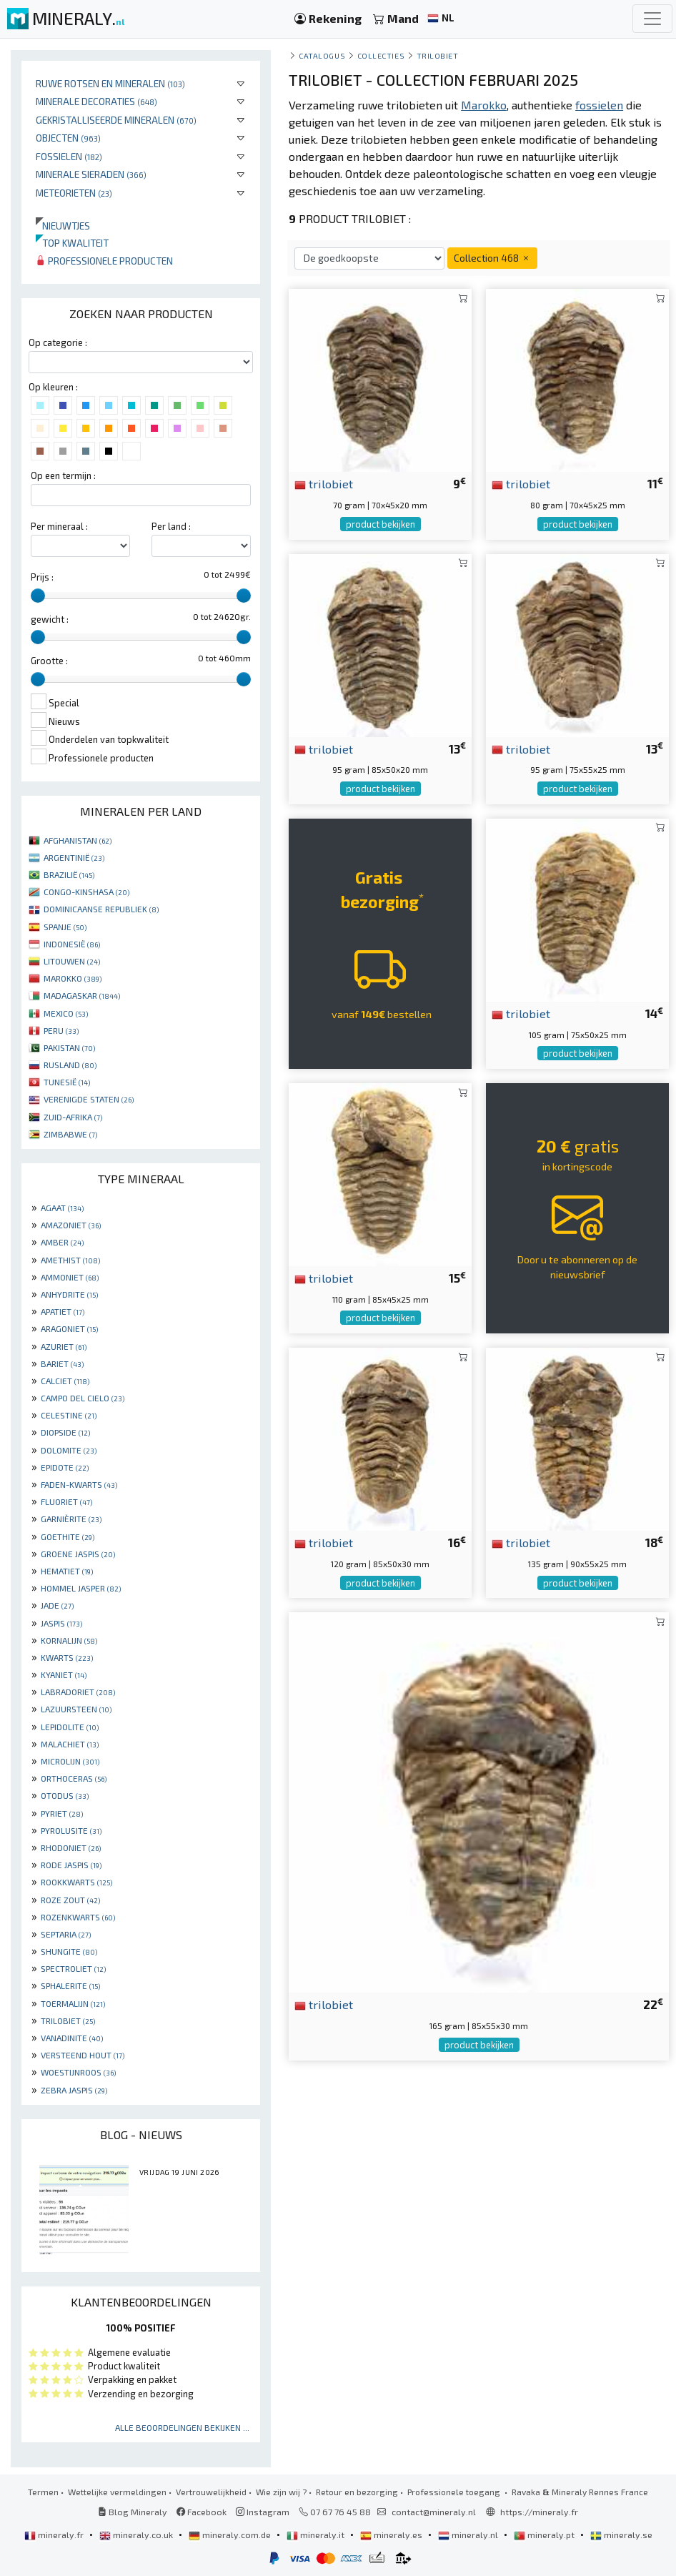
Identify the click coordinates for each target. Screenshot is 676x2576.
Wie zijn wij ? (281, 2492)
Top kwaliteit (72, 243)
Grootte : (49, 660)
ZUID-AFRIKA (73, 1117)
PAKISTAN (69, 1047)
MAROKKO (72, 978)
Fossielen (69, 156)
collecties (380, 55)
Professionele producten (104, 261)
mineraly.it (317, 2535)
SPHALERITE (70, 1985)
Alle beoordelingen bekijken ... (182, 2427)
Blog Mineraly (132, 2512)
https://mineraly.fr (539, 2512)
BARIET (62, 1363)
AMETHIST (70, 1260)
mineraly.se (621, 2535)
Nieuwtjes (63, 225)
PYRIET (62, 1813)
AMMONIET (70, 1277)
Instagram (262, 2512)
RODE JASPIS (71, 1865)
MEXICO (66, 1013)
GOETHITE (67, 1536)
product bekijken (380, 524)
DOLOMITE (68, 1450)
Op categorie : (58, 342)
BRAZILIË (69, 874)
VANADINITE (72, 2038)
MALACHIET (70, 1744)
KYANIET (63, 1674)
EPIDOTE (65, 1467)
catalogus (322, 55)
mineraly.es (392, 2535)
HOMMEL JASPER (81, 1588)
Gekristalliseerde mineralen (116, 120)
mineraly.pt (545, 2535)
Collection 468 (492, 258)
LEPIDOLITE (70, 1727)
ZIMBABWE (70, 1134)
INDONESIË (72, 944)
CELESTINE (68, 1415)
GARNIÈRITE (71, 1519)
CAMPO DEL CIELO (82, 1398)
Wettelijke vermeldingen (117, 2492)
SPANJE (65, 927)
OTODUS (65, 1795)
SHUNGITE (69, 1951)
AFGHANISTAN (77, 840)
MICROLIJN (70, 1761)
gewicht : (50, 619)
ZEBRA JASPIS (74, 2090)
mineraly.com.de (231, 2535)
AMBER (62, 1242)
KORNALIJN (69, 1640)
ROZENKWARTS (78, 1917)
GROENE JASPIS (78, 1554)
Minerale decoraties (96, 101)
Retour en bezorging (357, 2492)
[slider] (38, 595)
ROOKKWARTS (76, 1882)
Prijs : (42, 577)
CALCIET (65, 1381)
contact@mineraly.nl (434, 2512)
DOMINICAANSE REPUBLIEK (101, 909)
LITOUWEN (72, 961)
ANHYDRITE (69, 1294)
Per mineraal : (59, 526)
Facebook (202, 2512)
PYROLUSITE (71, 1830)
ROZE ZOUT (70, 1900)
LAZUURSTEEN (76, 1709)
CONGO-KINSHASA (86, 892)
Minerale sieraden (91, 174)
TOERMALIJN (73, 2003)
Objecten (68, 138)
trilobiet (323, 483)
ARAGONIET (69, 1328)
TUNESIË (67, 1082)
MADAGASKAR (82, 995)
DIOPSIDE (65, 1432)
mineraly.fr (55, 2535)
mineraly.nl (469, 2535)
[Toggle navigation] (652, 18)
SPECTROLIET (73, 1968)
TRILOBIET (68, 2020)
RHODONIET (71, 1847)
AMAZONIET (71, 1225)
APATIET (62, 1311)
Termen (43, 2492)
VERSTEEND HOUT (82, 2055)
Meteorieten (74, 193)
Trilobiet (438, 55)
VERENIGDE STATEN (89, 1099)
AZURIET (63, 1346)
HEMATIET (67, 1571)
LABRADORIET (78, 1692)
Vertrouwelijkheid (211, 2492)
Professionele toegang (454, 2492)
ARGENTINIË (74, 857)
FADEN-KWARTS (79, 1484)
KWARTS (67, 1657)
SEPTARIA (66, 1934)
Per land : (171, 526)
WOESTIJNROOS (78, 2072)
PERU (61, 1030)
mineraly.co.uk (137, 2535)
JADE (57, 1605)
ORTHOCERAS (73, 1778)
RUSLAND (70, 1065)
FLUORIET (66, 1501)
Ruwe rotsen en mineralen (110, 83)
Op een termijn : (63, 475)
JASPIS (61, 1623)
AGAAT (62, 1208)
